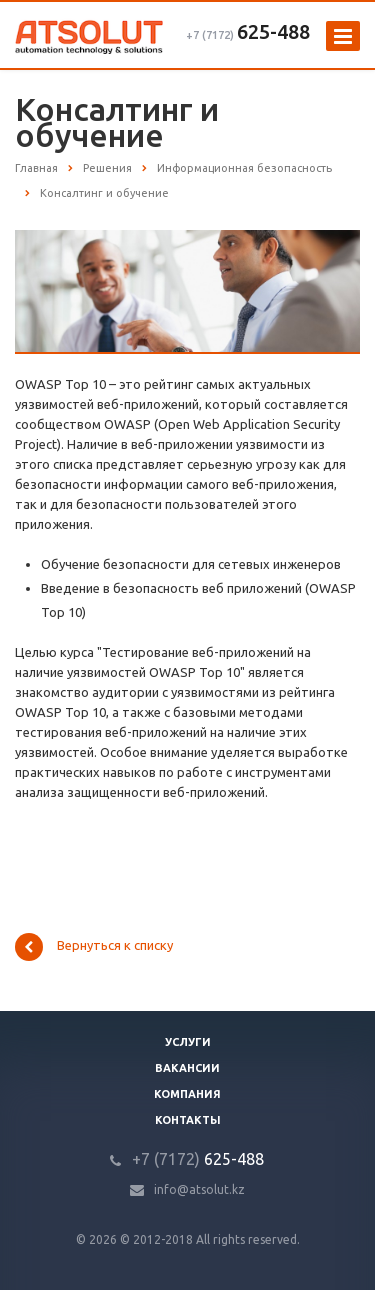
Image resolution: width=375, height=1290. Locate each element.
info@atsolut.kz (199, 1189)
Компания (187, 1094)
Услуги (188, 1042)
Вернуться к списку (94, 947)
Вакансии (187, 1068)
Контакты (188, 1120)
